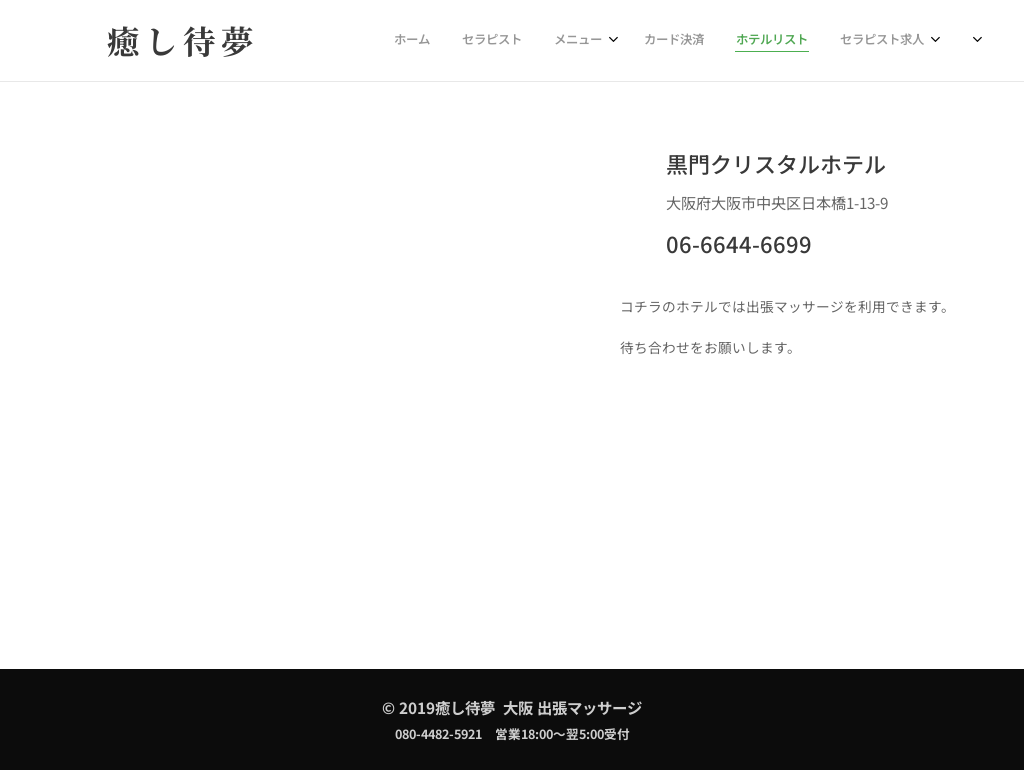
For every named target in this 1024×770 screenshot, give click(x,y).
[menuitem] (759, 41)
